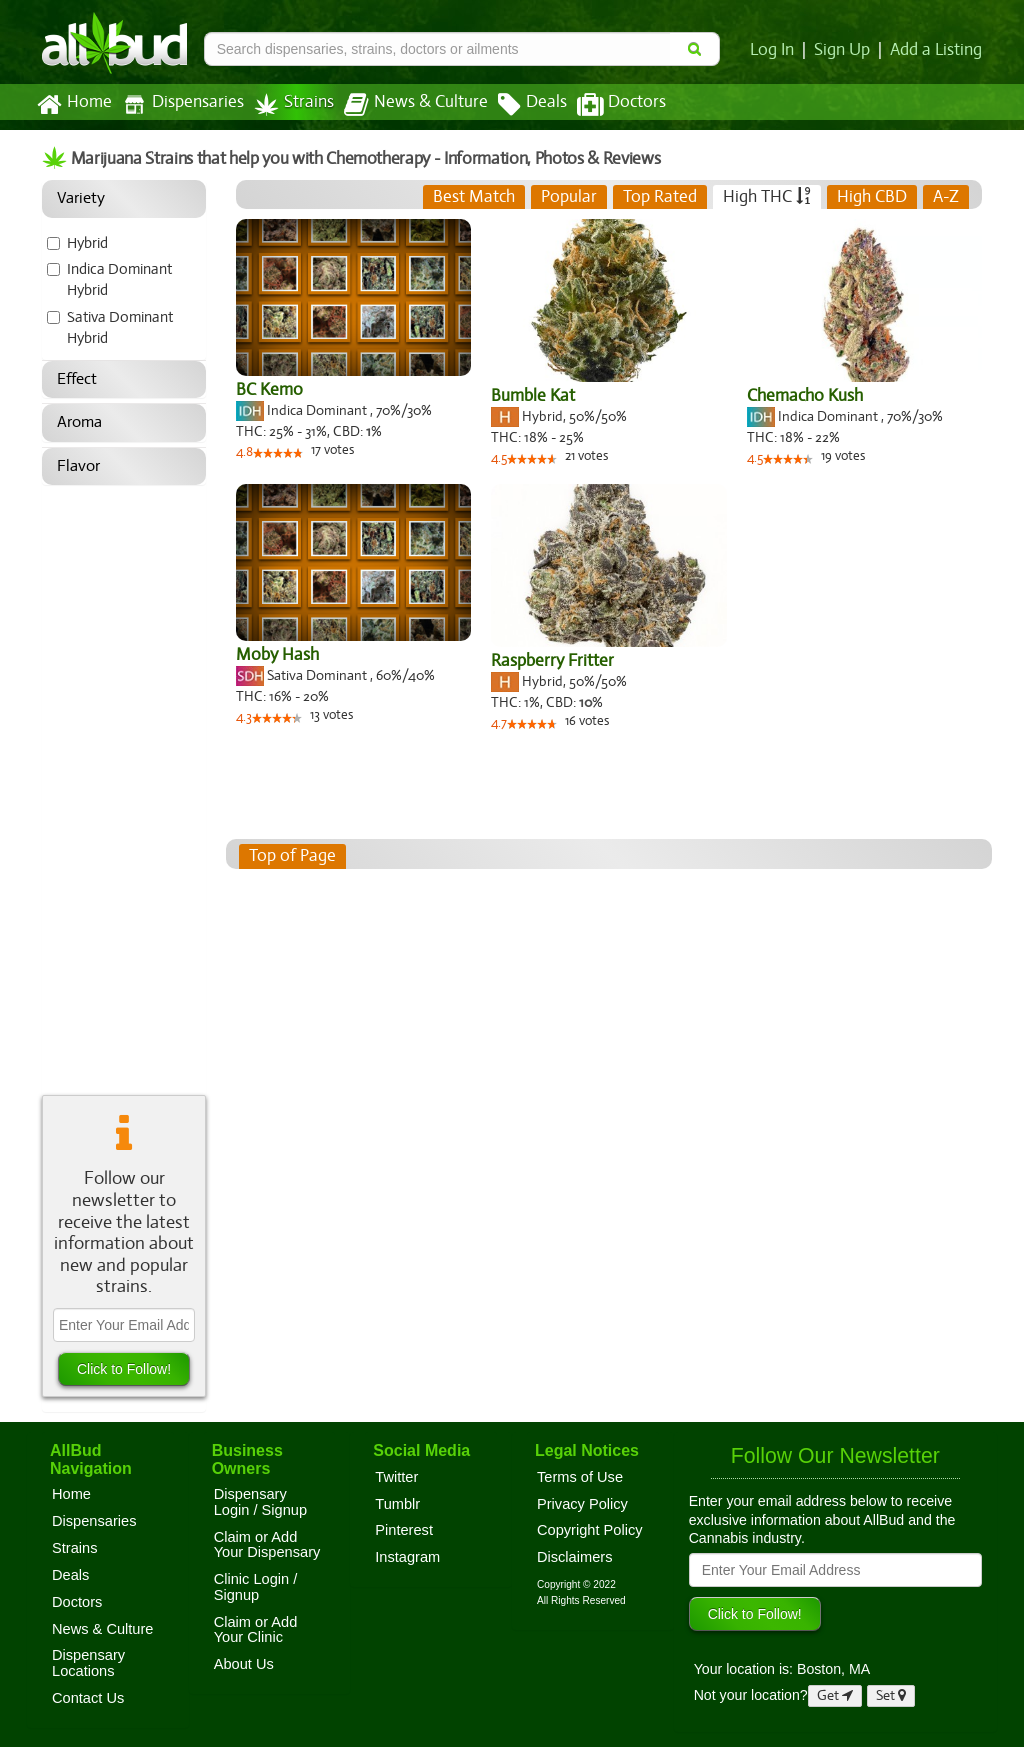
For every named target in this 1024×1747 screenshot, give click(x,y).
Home (73, 105)
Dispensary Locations (88, 1663)
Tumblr (397, 1504)
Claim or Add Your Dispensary (267, 1545)
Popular (570, 197)
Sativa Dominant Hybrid (120, 327)
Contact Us (88, 1698)
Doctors (604, 105)
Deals (517, 105)
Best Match (475, 197)
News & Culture (405, 105)
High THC (767, 197)
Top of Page (291, 856)
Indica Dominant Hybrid (119, 279)
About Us (244, 1664)
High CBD (871, 197)
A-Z (946, 197)
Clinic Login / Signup (256, 1587)
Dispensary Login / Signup (260, 1502)
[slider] (279, 455)
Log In (776, 50)
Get (835, 1695)
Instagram (407, 1557)
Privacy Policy (582, 1504)
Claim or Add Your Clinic (256, 1630)
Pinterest (404, 1530)
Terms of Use (580, 1477)
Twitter (396, 1477)
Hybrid (88, 243)
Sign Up (845, 50)
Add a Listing (937, 50)
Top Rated (660, 197)
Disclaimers (575, 1557)
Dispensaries (179, 104)
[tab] (475, 197)
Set (891, 1695)
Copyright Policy (590, 1530)
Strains (287, 104)
